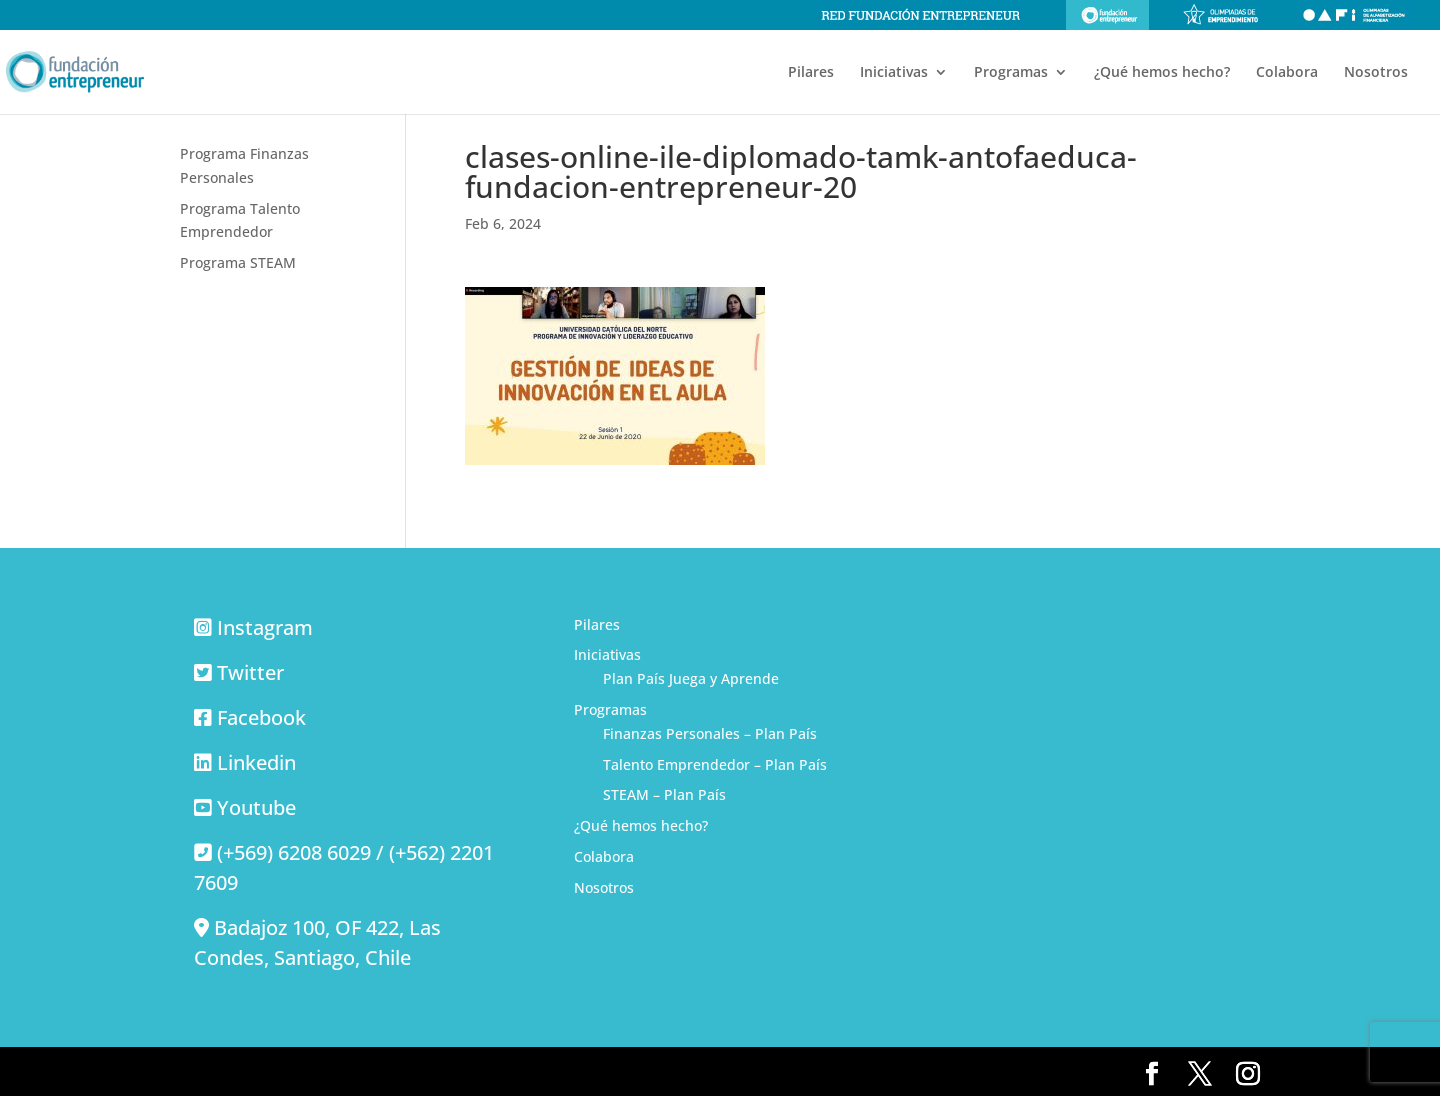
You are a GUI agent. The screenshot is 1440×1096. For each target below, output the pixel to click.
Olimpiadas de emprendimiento (1221, 15)
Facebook (261, 717)
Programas (1011, 73)
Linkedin (256, 762)
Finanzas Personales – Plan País (710, 733)
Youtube (256, 807)
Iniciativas (894, 73)
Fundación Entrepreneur (1107, 15)
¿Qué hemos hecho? (1162, 73)
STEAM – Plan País (664, 794)
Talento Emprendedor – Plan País (715, 764)
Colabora (1287, 73)
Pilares (811, 73)
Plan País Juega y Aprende (691, 678)
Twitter (250, 672)
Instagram (265, 627)
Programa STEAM (238, 262)
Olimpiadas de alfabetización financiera (1354, 15)
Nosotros (1376, 73)
